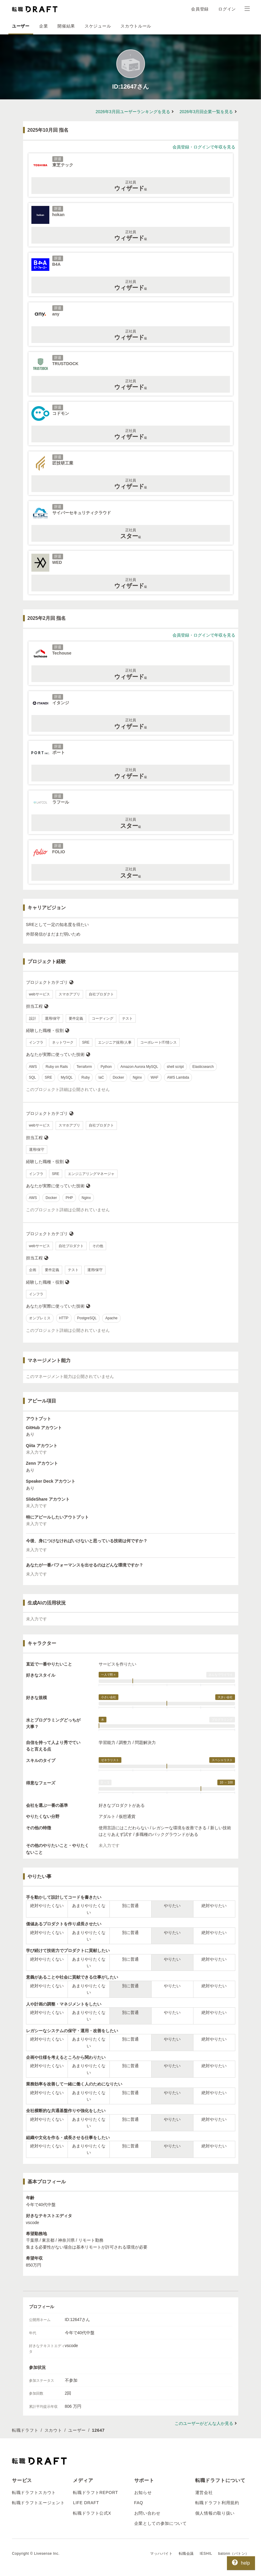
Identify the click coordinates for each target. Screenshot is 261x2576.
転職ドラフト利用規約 (217, 2502)
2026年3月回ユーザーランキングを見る (133, 111)
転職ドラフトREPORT (95, 2492)
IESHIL (206, 2553)
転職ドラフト (25, 2430)
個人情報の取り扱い (215, 2513)
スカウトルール (135, 26)
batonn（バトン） (233, 2553)
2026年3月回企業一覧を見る (206, 111)
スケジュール (98, 26)
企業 (43, 26)
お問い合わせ (147, 2513)
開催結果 (66, 26)
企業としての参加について (160, 2523)
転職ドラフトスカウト (34, 2492)
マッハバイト (161, 2553)
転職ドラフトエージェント (38, 2502)
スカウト (53, 2430)
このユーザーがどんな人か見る (204, 2423)
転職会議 (186, 2553)
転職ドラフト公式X (92, 2513)
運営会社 (204, 2492)
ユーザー (21, 26)
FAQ (138, 2502)
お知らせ (143, 2492)
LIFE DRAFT (86, 2502)
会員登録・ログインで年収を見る (204, 147)
